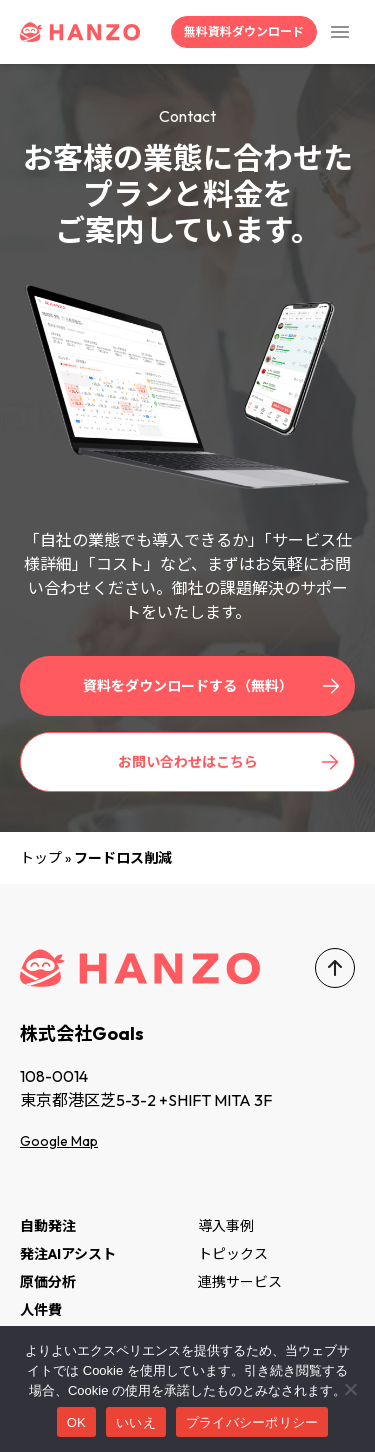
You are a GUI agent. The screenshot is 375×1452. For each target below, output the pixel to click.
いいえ (136, 1422)
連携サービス (240, 1282)
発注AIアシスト (68, 1254)
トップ (41, 858)
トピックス (233, 1254)
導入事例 (226, 1226)
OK (76, 1422)
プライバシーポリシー (252, 1422)
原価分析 (48, 1282)
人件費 (41, 1310)
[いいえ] (350, 1389)
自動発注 (48, 1226)
